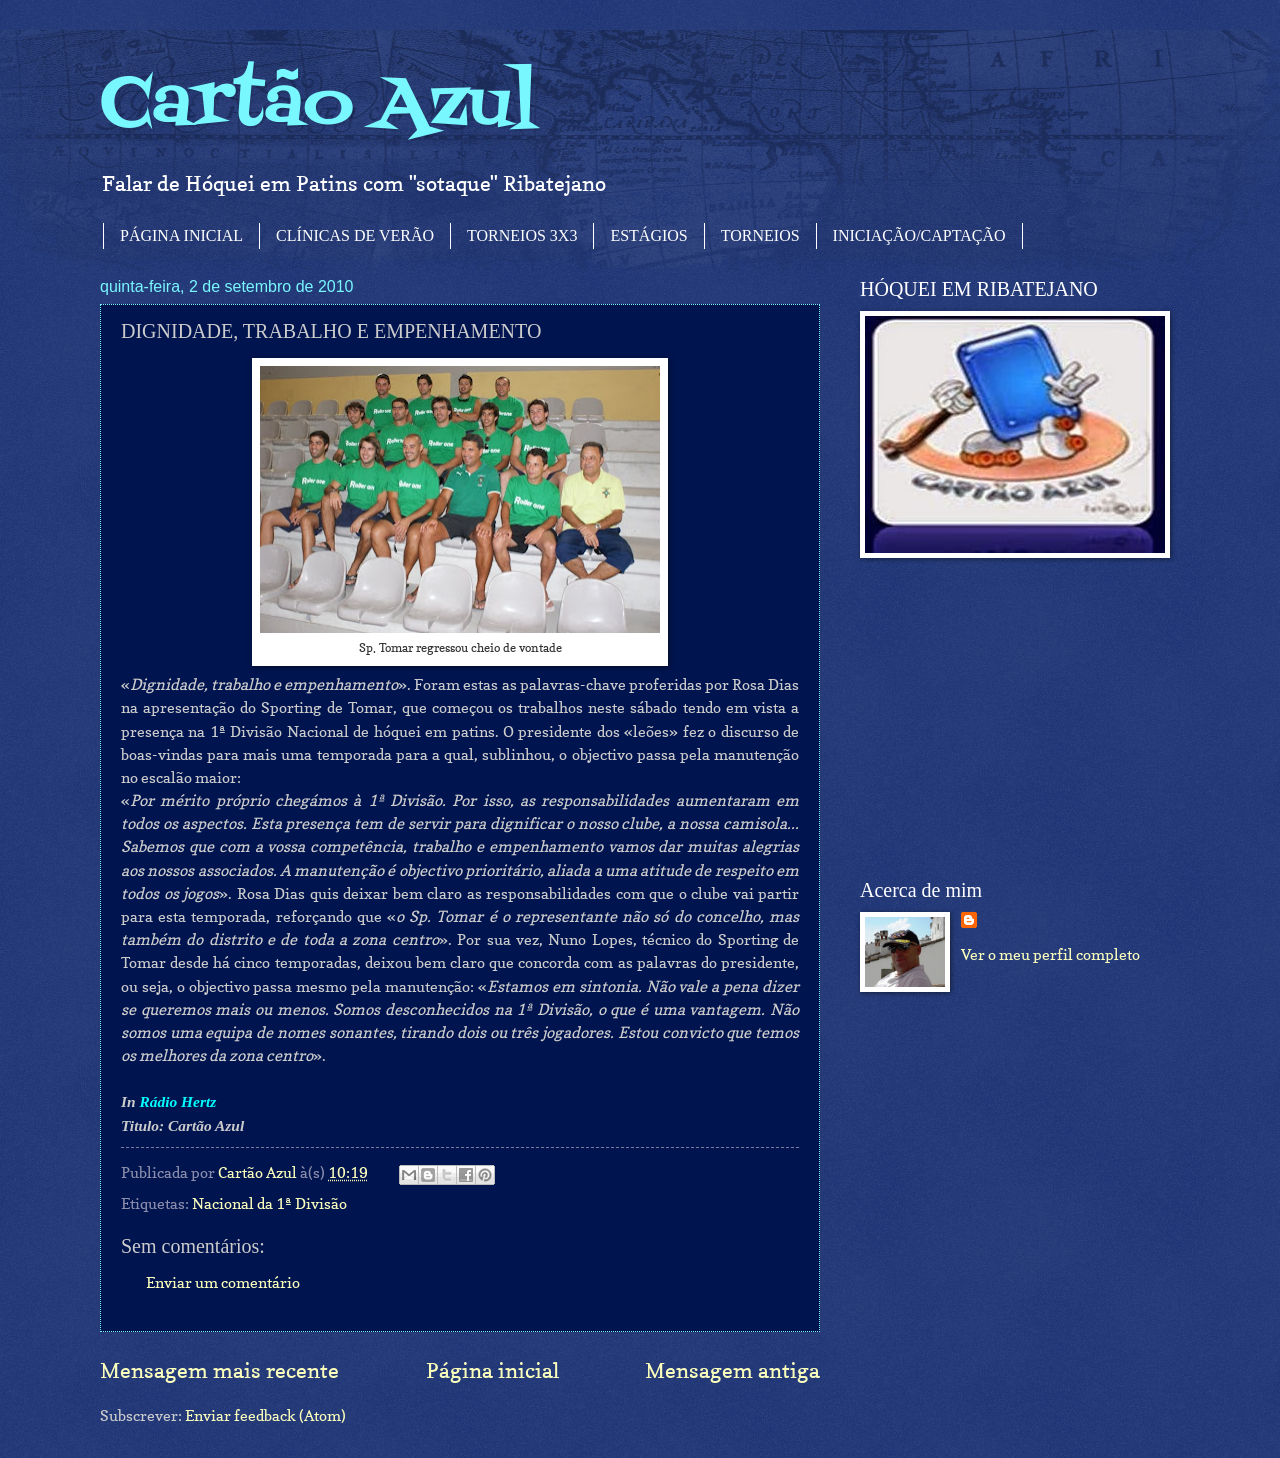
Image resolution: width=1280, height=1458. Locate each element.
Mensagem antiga (732, 1370)
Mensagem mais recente (219, 1370)
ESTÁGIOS (648, 235)
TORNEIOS (760, 235)
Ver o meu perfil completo (1050, 954)
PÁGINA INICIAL (181, 235)
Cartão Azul (318, 105)
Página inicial (492, 1370)
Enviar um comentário (223, 1282)
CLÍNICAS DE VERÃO (355, 235)
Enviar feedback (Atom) (265, 1415)
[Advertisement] (1010, 719)
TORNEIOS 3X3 (522, 235)
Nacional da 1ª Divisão (269, 1203)
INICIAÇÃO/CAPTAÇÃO (919, 235)
